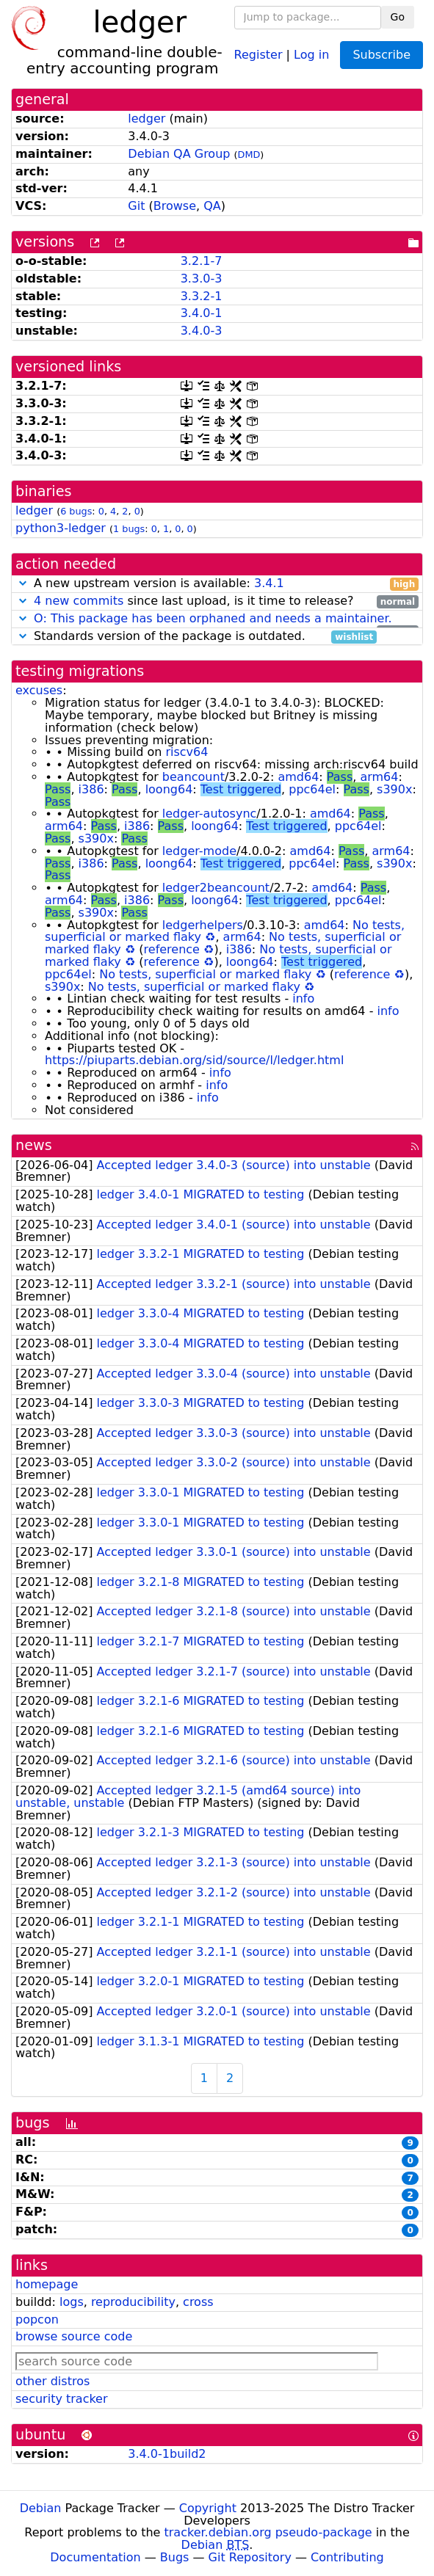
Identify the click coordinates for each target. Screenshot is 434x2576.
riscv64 (186, 752)
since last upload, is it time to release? (217, 601)
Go (398, 17)
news (33, 1145)
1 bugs (129, 528)
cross (198, 2302)
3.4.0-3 (202, 331)
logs (71, 2302)
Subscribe (381, 55)
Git (136, 206)
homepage (46, 2284)
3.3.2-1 (202, 296)
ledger (146, 118)
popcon (37, 2319)
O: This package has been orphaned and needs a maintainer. (213, 618)
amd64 (298, 777)
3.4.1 (269, 583)
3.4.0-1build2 (167, 2454)
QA (212, 206)
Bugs (174, 2557)
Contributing (347, 2557)
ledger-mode (199, 851)
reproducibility (133, 2302)
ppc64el (312, 789)
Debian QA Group (179, 154)
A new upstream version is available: (217, 584)
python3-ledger (60, 528)
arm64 (379, 777)
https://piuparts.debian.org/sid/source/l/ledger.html (194, 1060)
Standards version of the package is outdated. (196, 636)
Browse (174, 206)
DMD (249, 154)
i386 (91, 789)
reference (172, 949)
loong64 (169, 789)
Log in (311, 54)
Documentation (95, 2557)
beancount (193, 777)
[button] (22, 583)
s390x (394, 789)
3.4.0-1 (202, 313)
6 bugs (76, 511)
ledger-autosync (209, 814)
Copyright (207, 2508)
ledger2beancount (216, 888)
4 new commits (78, 601)
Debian (41, 2508)
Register (258, 54)
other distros (52, 2381)
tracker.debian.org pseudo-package (268, 2532)
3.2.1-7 (202, 261)
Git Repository (250, 2557)
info (303, 998)
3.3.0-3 (202, 278)
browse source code (73, 2336)
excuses (38, 690)
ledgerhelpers (202, 925)
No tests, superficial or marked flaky (205, 974)
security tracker (61, 2399)
